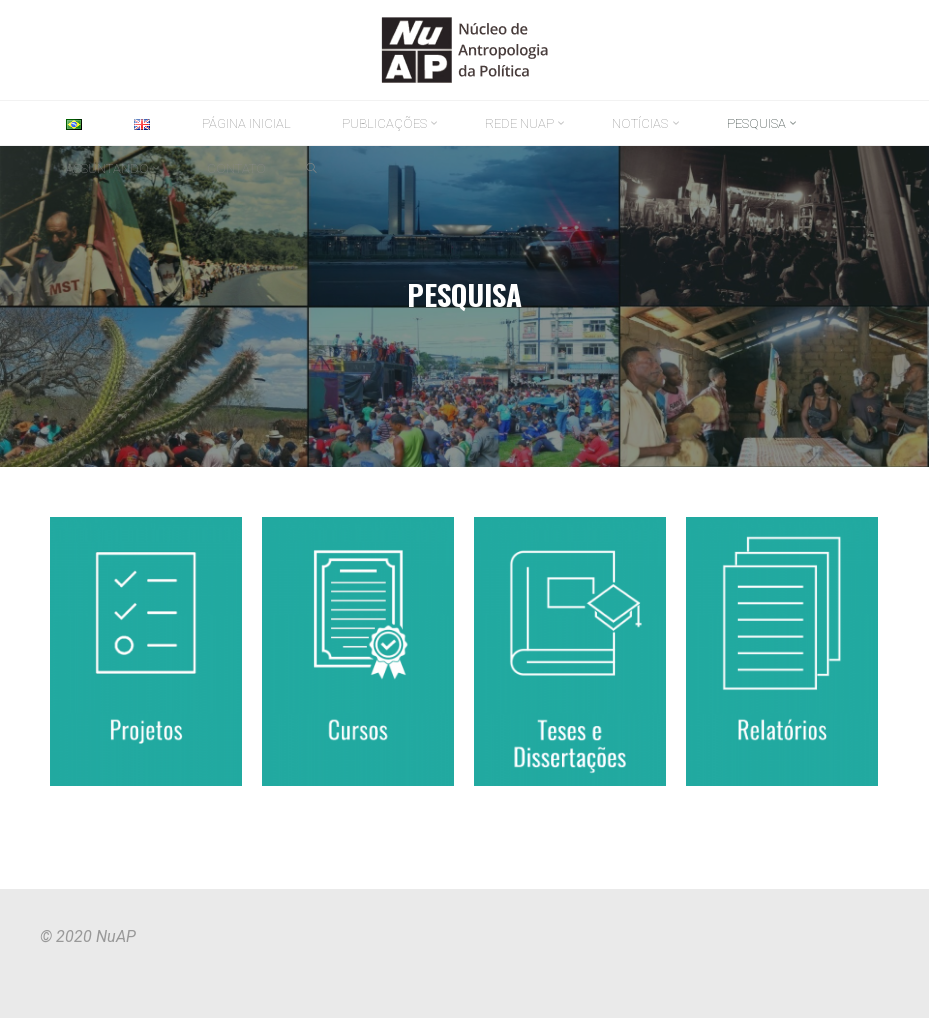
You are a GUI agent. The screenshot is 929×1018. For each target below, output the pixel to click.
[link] (312, 169)
